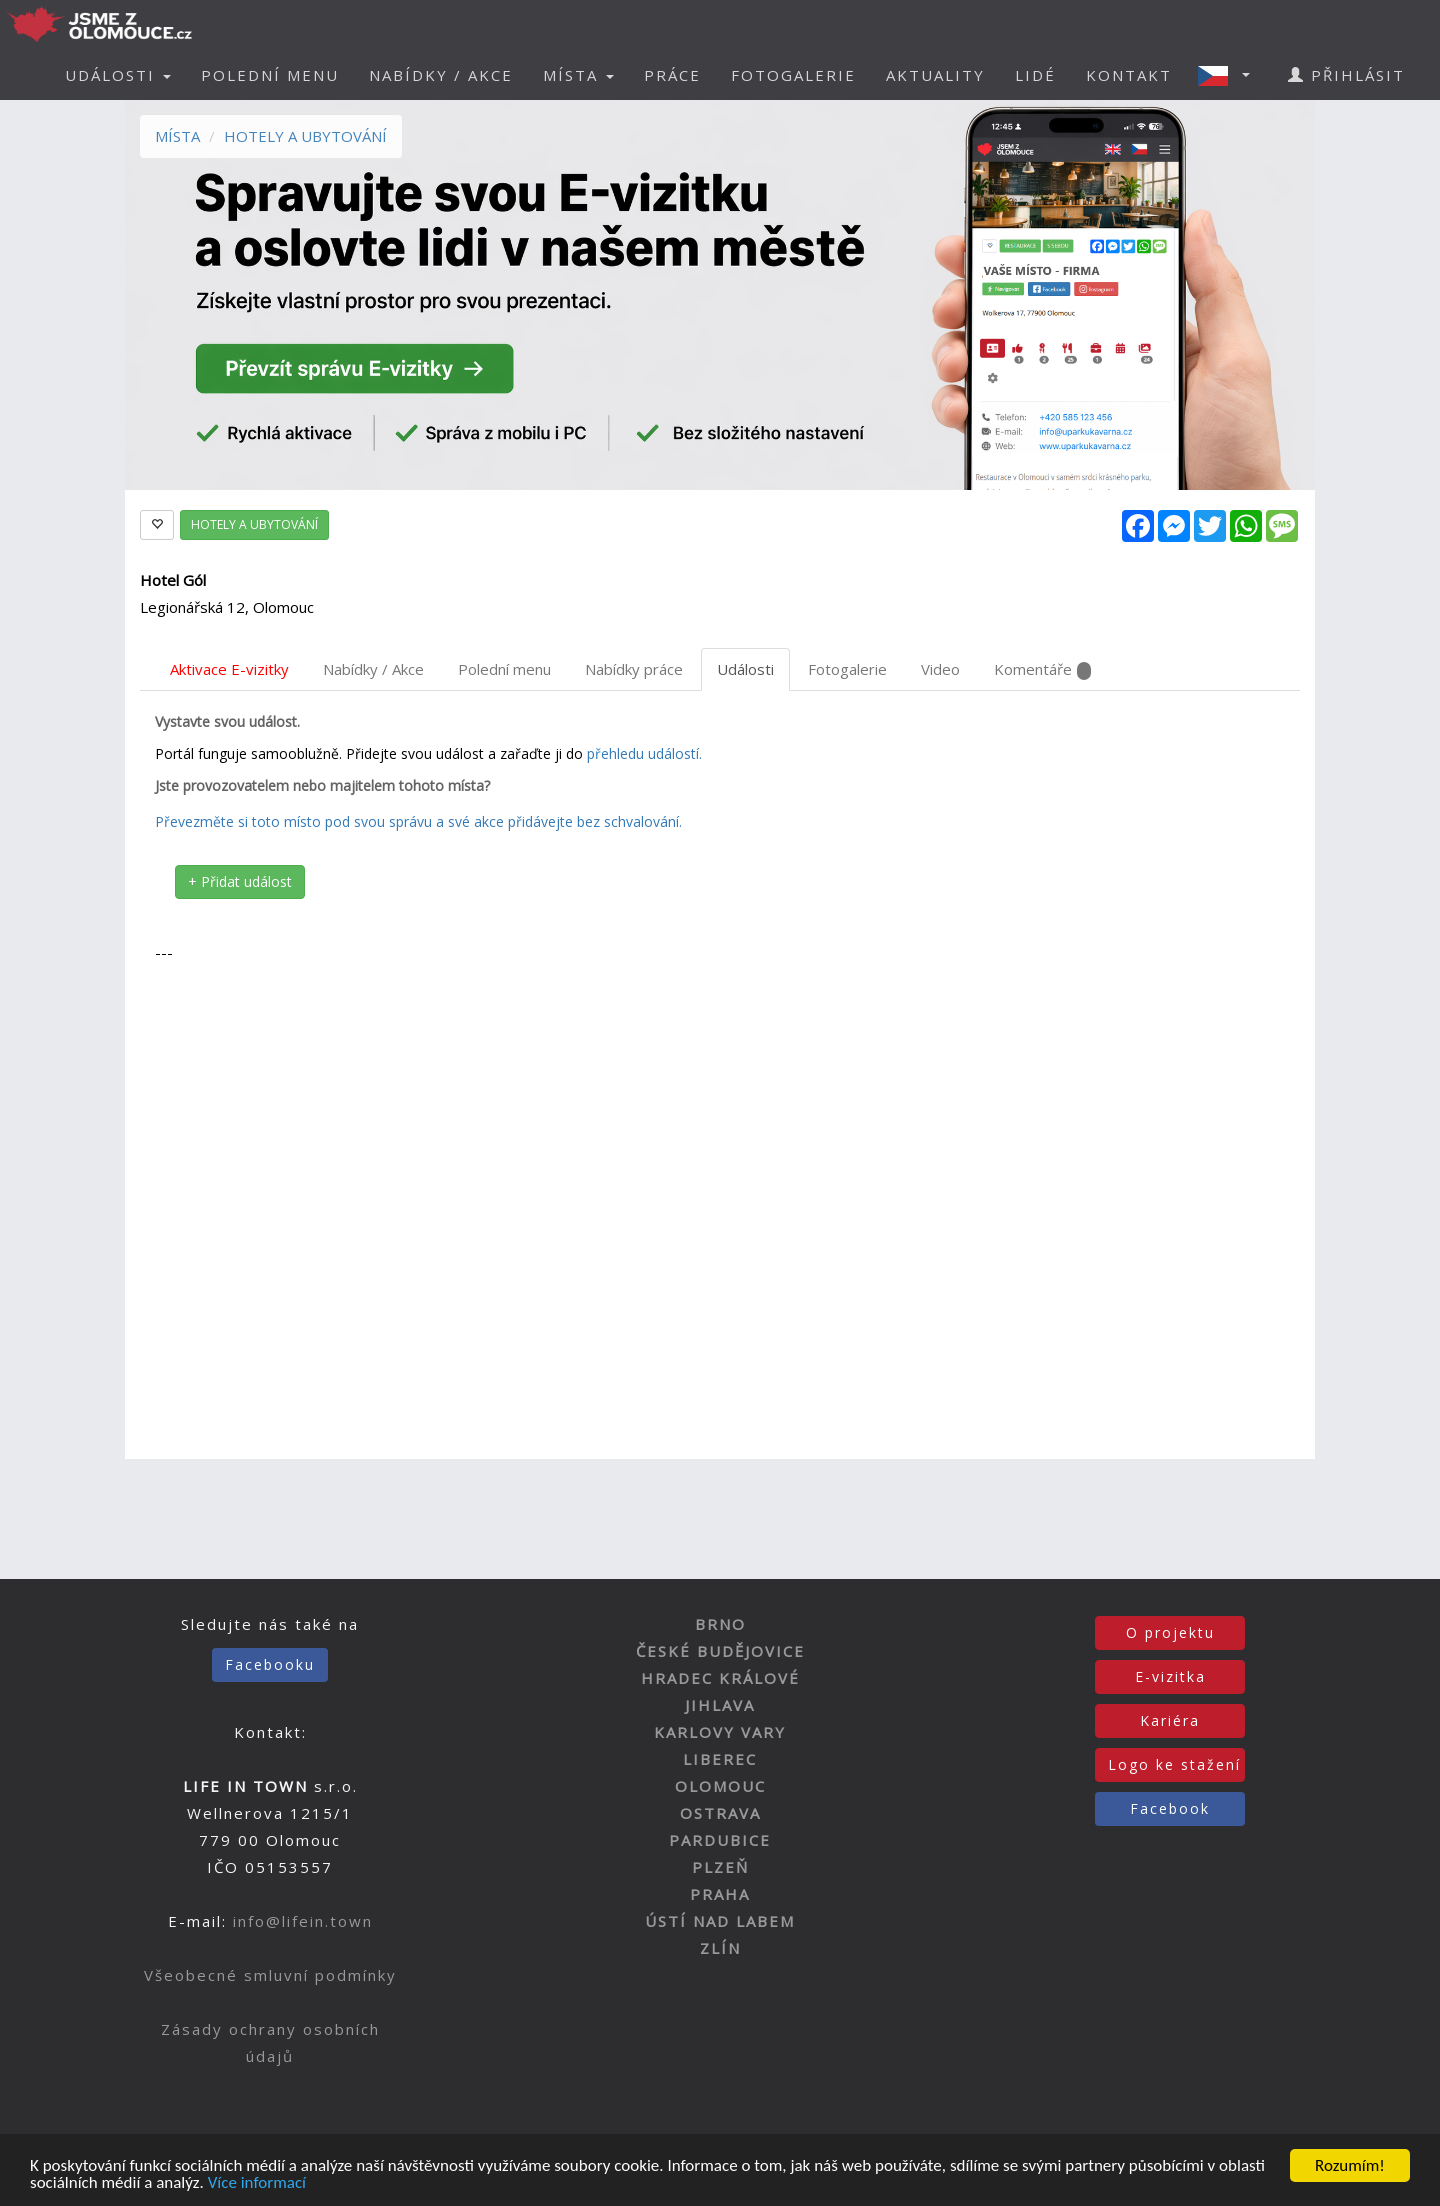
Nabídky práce (634, 669)
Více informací (257, 2184)
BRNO (720, 1624)
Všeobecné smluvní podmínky (270, 1975)
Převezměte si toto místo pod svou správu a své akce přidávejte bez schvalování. (418, 821)
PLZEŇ (720, 1867)
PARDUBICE (720, 1840)
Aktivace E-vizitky (229, 669)
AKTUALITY (935, 75)
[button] (1230, 75)
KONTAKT (1129, 75)
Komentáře (1042, 669)
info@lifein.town (303, 1921)
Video (940, 669)
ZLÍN (720, 1948)
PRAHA (720, 1894)
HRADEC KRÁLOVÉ (720, 1678)
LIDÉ (1035, 75)
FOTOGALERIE (793, 75)
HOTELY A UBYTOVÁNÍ (305, 136)
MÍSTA (177, 136)
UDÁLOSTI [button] (118, 75)
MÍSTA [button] (578, 75)
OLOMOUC (720, 1786)
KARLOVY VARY (720, 1732)
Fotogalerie (847, 669)
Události (745, 669)
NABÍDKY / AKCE (441, 75)
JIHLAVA (720, 1705)
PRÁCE (672, 75)
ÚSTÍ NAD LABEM (720, 1921)
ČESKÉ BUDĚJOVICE (720, 1651)
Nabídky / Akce (373, 669)
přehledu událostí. (644, 753)
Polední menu (504, 669)
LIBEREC (720, 1759)
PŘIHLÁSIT (1346, 75)
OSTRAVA (720, 1813)
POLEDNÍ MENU (270, 75)
